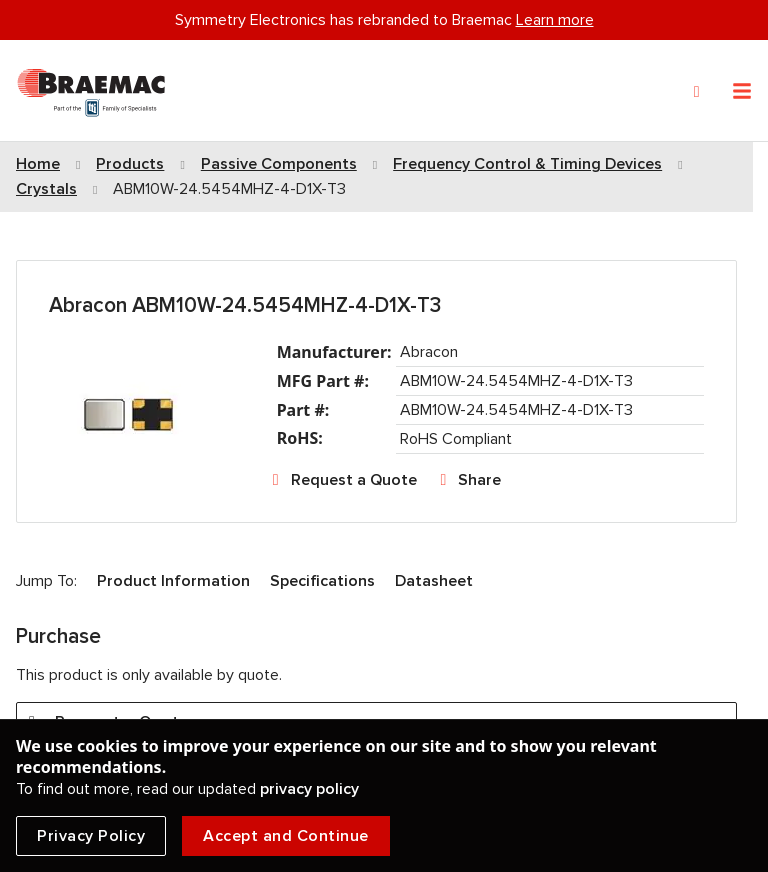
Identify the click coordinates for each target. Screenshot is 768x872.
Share (479, 480)
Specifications (322, 581)
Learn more (555, 20)
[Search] (697, 92)
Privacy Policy (91, 836)
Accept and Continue (286, 836)
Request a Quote (354, 480)
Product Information (173, 581)
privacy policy (309, 789)
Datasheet (434, 581)
